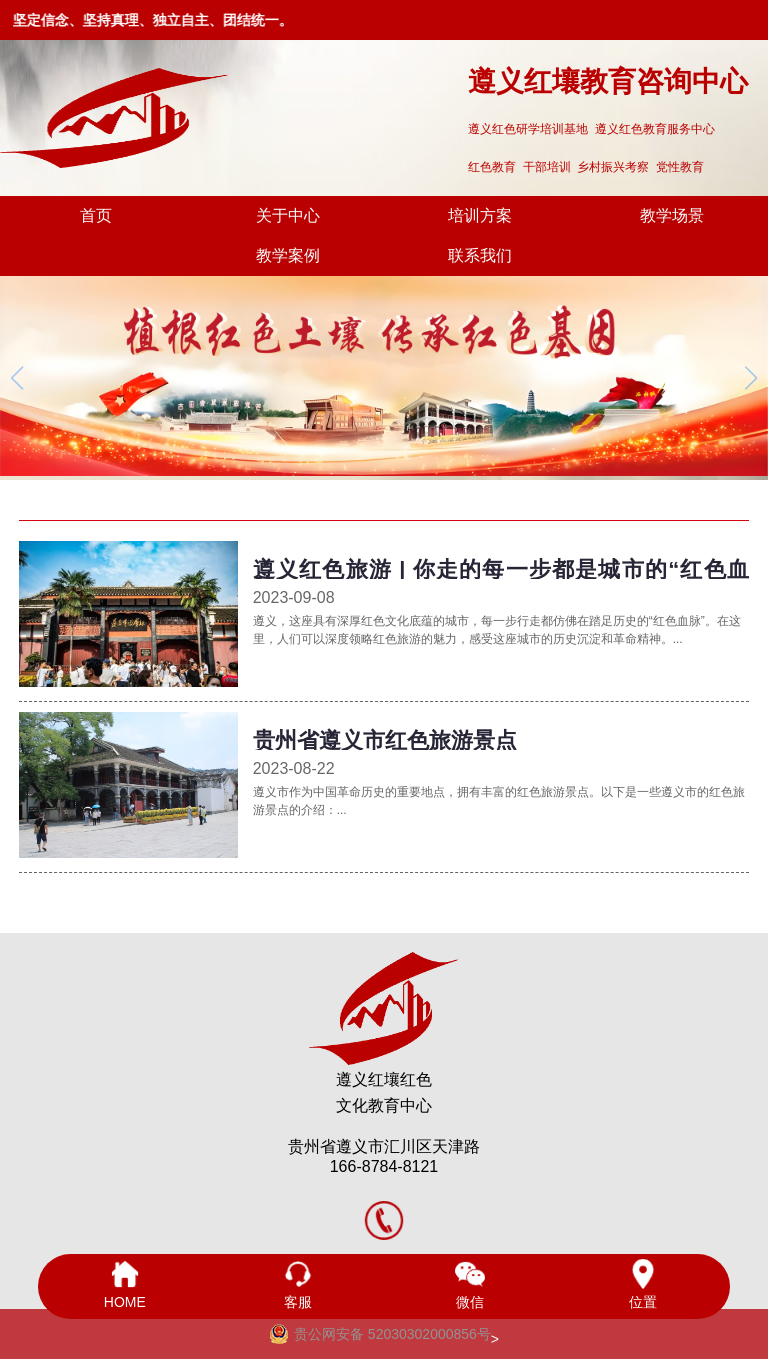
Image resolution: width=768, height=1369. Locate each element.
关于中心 (288, 215)
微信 (470, 1284)
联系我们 (480, 255)
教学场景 (672, 215)
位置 (643, 1284)
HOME (124, 1284)
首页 (96, 215)
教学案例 (288, 255)
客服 (297, 1284)
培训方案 (480, 215)
